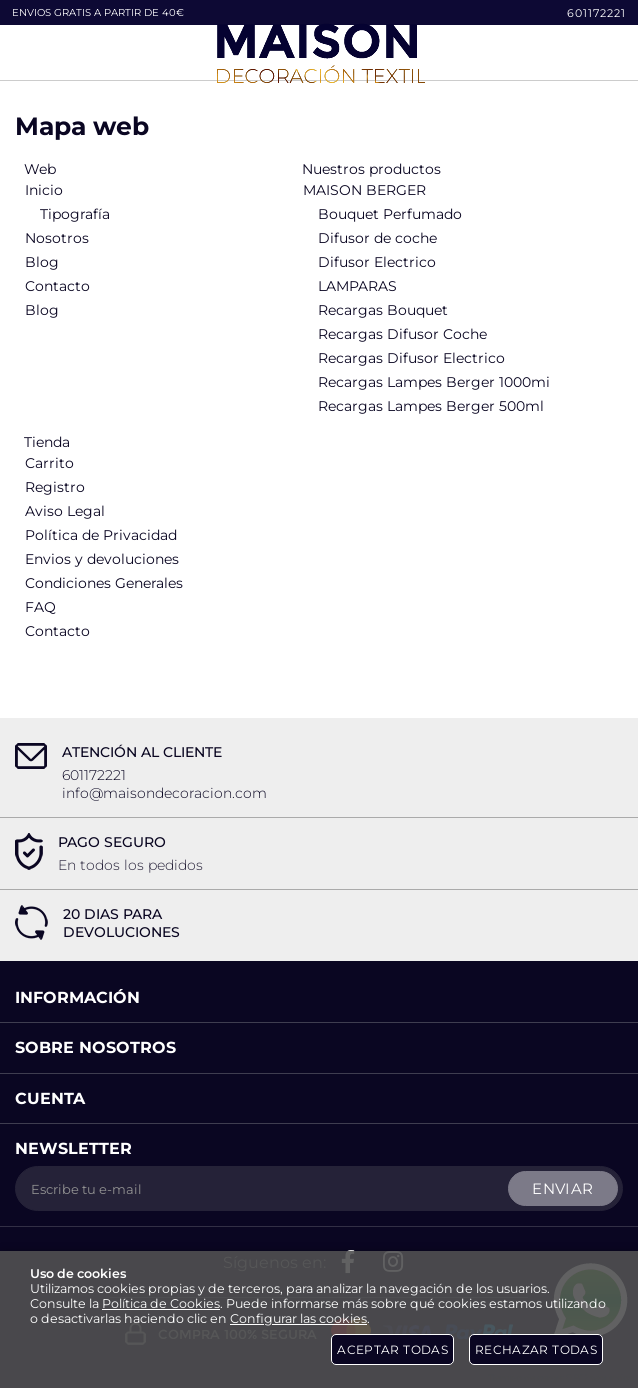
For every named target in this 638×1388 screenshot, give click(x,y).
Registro (55, 487)
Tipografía (75, 214)
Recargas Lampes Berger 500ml (431, 406)
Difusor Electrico (377, 262)
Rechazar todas (536, 1349)
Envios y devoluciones (102, 559)
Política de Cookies (161, 1303)
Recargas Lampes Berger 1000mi (434, 382)
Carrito (49, 463)
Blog (42, 262)
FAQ (40, 607)
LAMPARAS (357, 286)
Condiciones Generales (104, 583)
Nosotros (57, 238)
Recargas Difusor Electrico (411, 358)
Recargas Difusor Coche (402, 334)
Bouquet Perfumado (390, 214)
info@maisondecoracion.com (164, 793)
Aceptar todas (392, 1349)
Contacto (57, 286)
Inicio (44, 190)
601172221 (596, 13)
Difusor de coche (377, 238)
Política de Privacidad (101, 535)
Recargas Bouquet (383, 310)
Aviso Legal (65, 511)
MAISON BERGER (364, 190)
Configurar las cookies (298, 1318)
